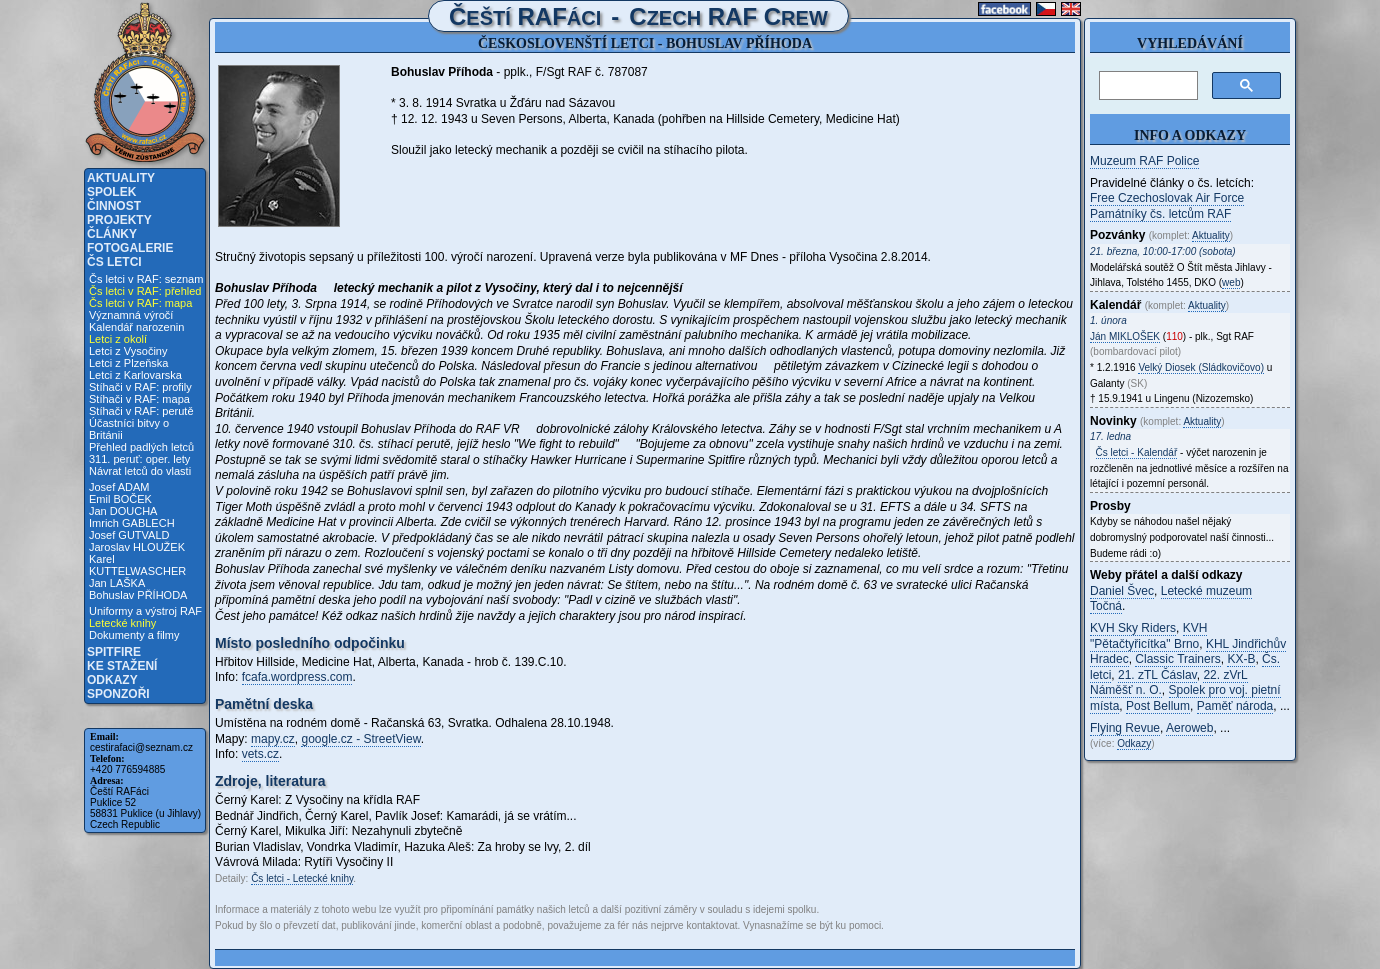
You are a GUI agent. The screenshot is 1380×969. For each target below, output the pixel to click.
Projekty (119, 220)
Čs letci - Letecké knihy (302, 878)
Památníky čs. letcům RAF (1160, 214)
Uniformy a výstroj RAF (145, 611)
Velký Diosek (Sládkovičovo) (1201, 367)
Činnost (114, 206)
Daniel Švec (1122, 591)
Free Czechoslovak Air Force (1167, 198)
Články (112, 234)
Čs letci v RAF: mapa (140, 303)
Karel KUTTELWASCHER (137, 565)
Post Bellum (1158, 706)
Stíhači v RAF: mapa (139, 399)
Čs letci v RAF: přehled (145, 291)
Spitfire (114, 652)
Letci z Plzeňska (128, 363)
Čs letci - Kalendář (1137, 452)
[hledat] (1146, 86)
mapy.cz (273, 739)
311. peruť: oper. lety (139, 459)
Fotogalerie (130, 248)
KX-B (1241, 659)
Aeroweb (1189, 728)
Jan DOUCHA (123, 511)
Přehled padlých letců (141, 447)
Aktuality (121, 178)
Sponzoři (118, 694)
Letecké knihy (122, 623)
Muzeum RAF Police (1144, 161)
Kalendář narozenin (136, 327)
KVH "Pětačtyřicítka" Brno (1148, 636)
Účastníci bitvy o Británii (129, 429)
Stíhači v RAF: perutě (141, 411)
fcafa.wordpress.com (297, 677)
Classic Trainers (1177, 659)
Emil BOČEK (120, 499)
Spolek (111, 192)
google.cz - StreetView (360, 739)
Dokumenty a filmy (134, 635)
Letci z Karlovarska (135, 375)
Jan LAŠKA (117, 583)
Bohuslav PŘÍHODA (138, 595)
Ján (1125, 336)
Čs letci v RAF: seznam (146, 279)
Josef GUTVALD (129, 535)
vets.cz (260, 754)
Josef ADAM (119, 487)
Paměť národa (1235, 706)
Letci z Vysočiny (128, 351)
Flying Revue (1125, 728)
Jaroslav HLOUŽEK (137, 547)
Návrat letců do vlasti (140, 471)
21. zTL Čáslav (1157, 675)
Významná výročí (131, 315)
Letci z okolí (118, 339)
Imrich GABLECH (132, 523)
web (1231, 282)
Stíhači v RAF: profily (140, 387)
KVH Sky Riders (1133, 628)
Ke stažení (122, 666)
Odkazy (112, 680)
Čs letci (114, 262)
